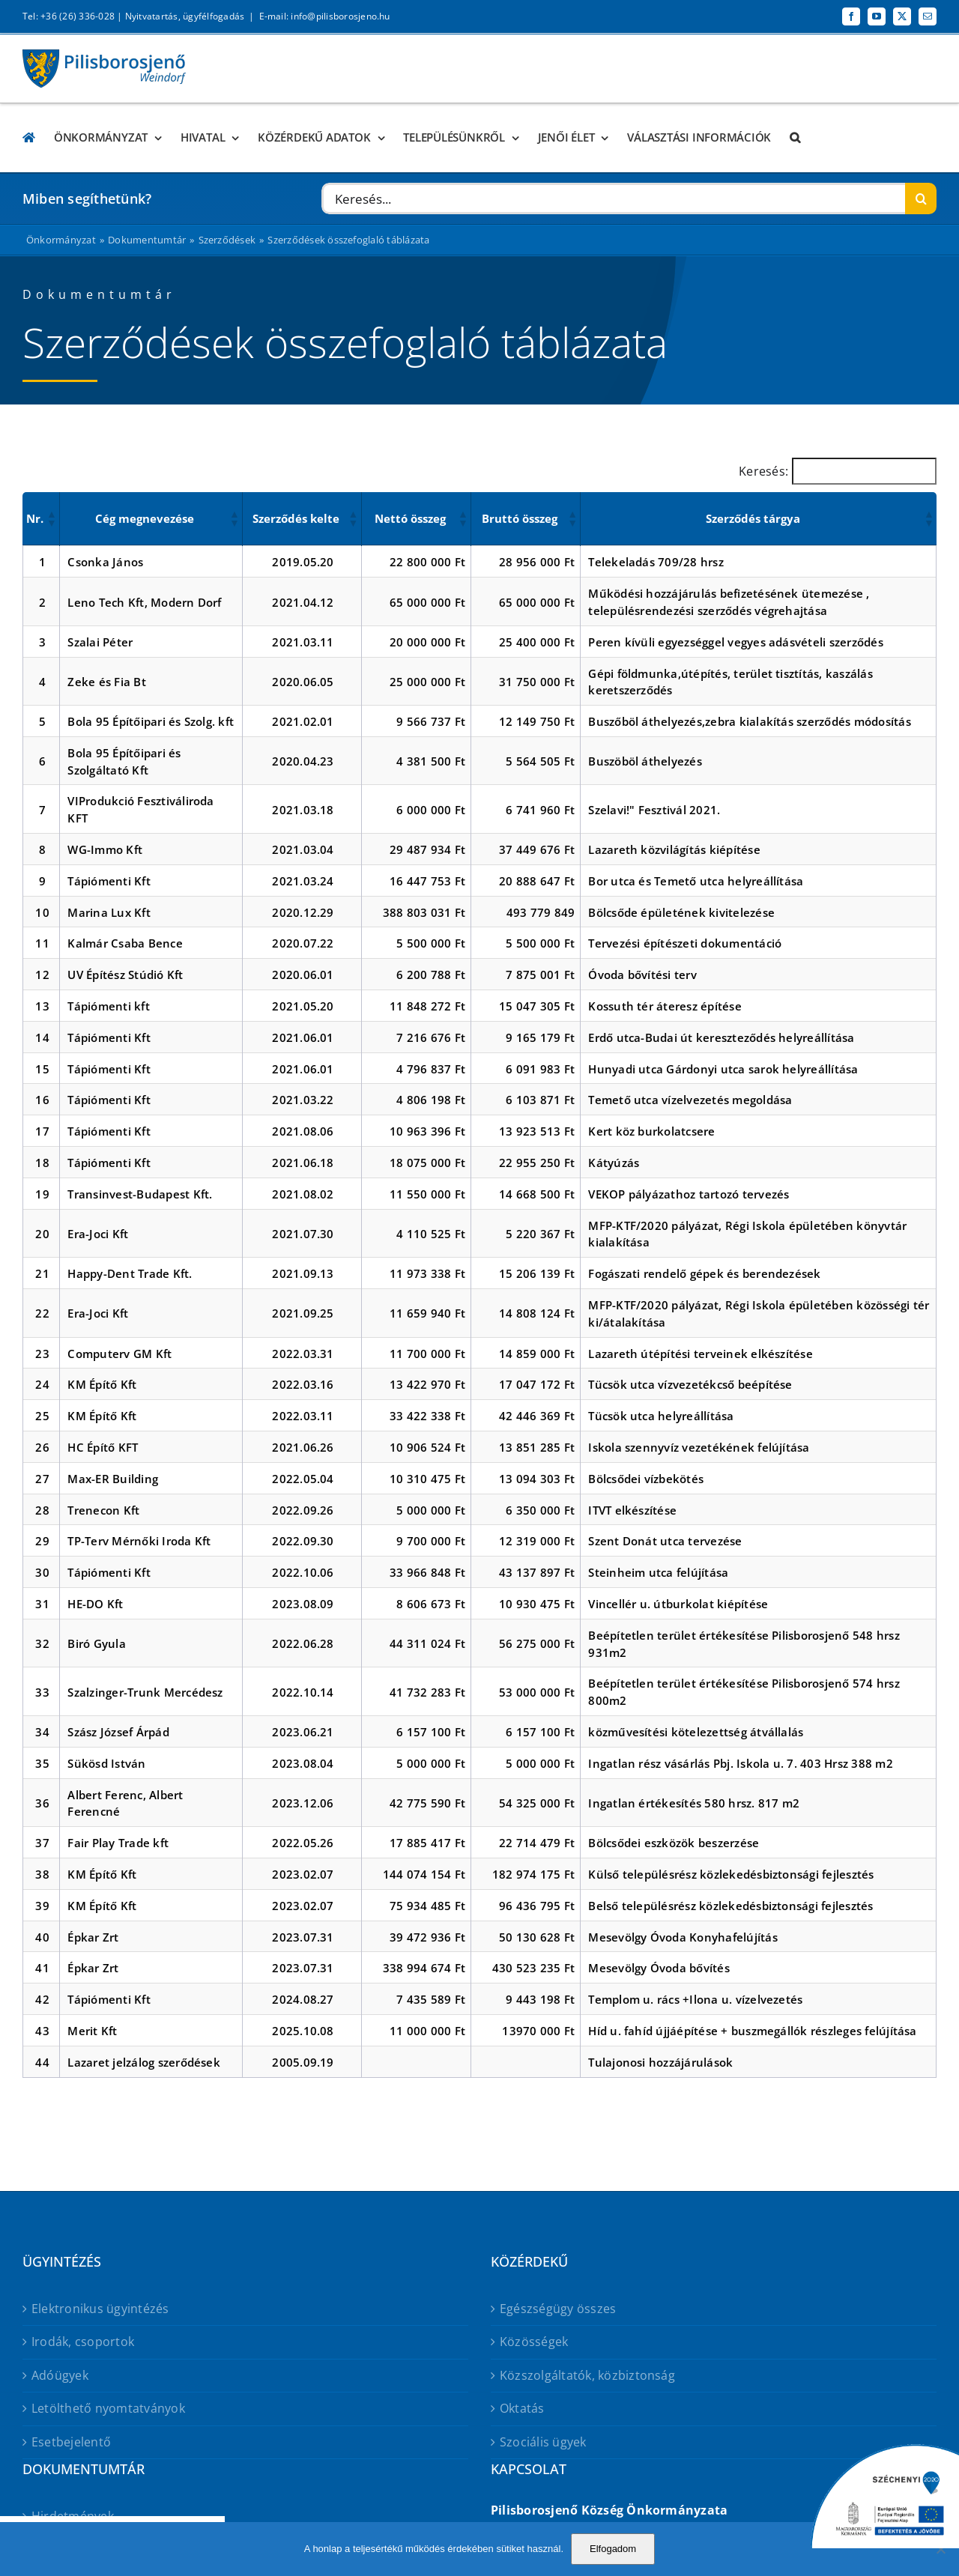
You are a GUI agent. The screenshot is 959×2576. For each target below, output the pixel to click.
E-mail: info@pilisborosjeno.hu (324, 16)
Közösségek (534, 2341)
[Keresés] (921, 198)
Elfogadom (613, 2548)
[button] (795, 137)
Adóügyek (59, 2375)
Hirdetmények (72, 2516)
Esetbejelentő (71, 2442)
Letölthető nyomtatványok (108, 2408)
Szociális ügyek (543, 2442)
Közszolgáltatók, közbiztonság (587, 2375)
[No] (940, 2549)
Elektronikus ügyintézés (100, 2308)
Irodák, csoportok (82, 2341)
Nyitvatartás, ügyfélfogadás (184, 16)
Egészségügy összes (558, 2308)
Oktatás (522, 2408)
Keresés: (763, 471)
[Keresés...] (613, 198)
